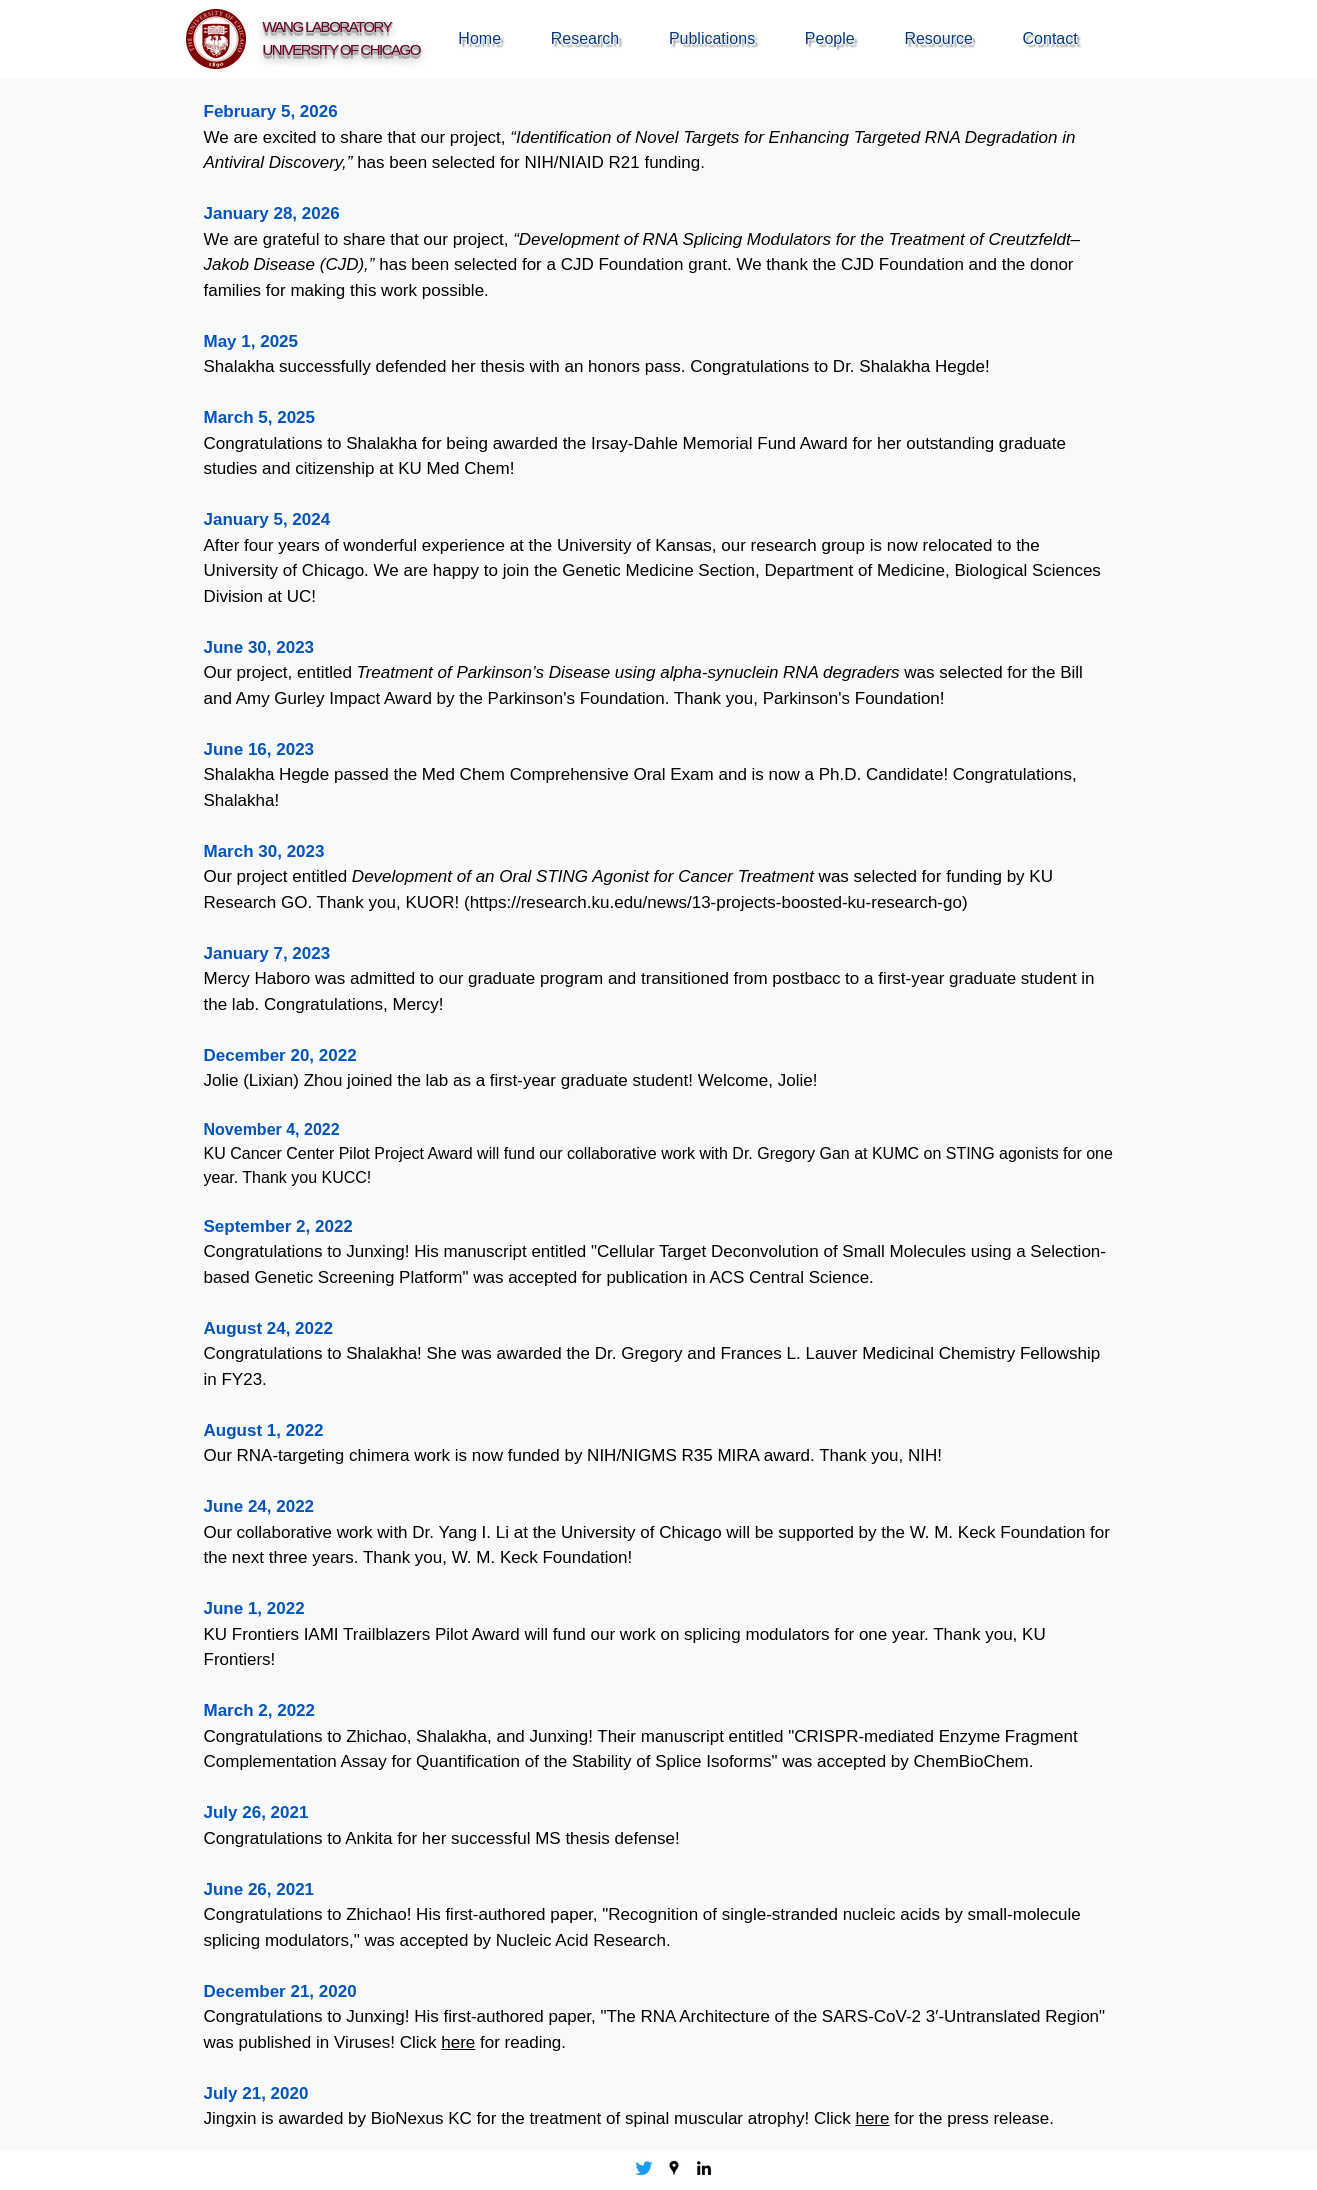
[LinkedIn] (704, 2168)
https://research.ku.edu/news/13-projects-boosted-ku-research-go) (719, 902)
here (458, 2042)
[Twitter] (644, 2168)
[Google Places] (674, 2168)
